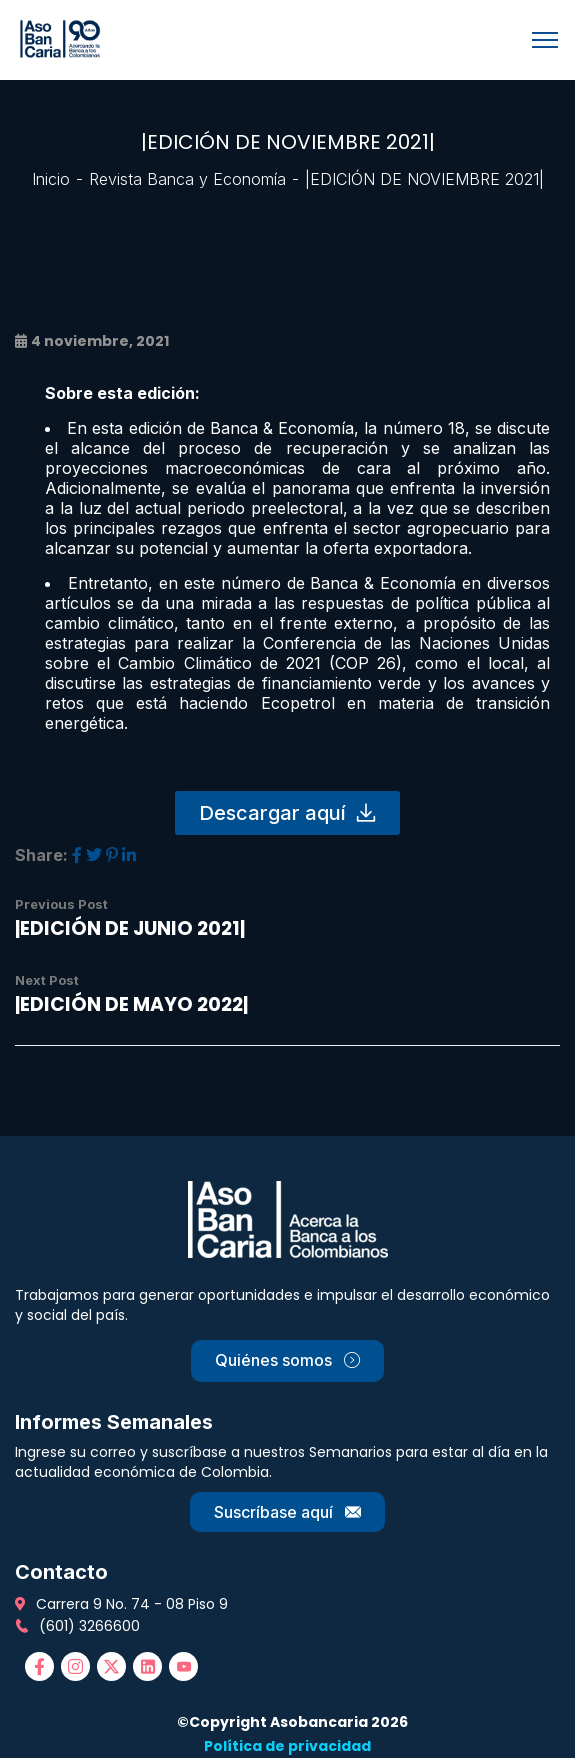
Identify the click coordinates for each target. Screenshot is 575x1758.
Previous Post (61, 904)
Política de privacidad (287, 1746)
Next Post (47, 980)
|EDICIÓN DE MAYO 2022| (131, 1004)
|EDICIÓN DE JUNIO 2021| (130, 928)
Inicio (51, 179)
